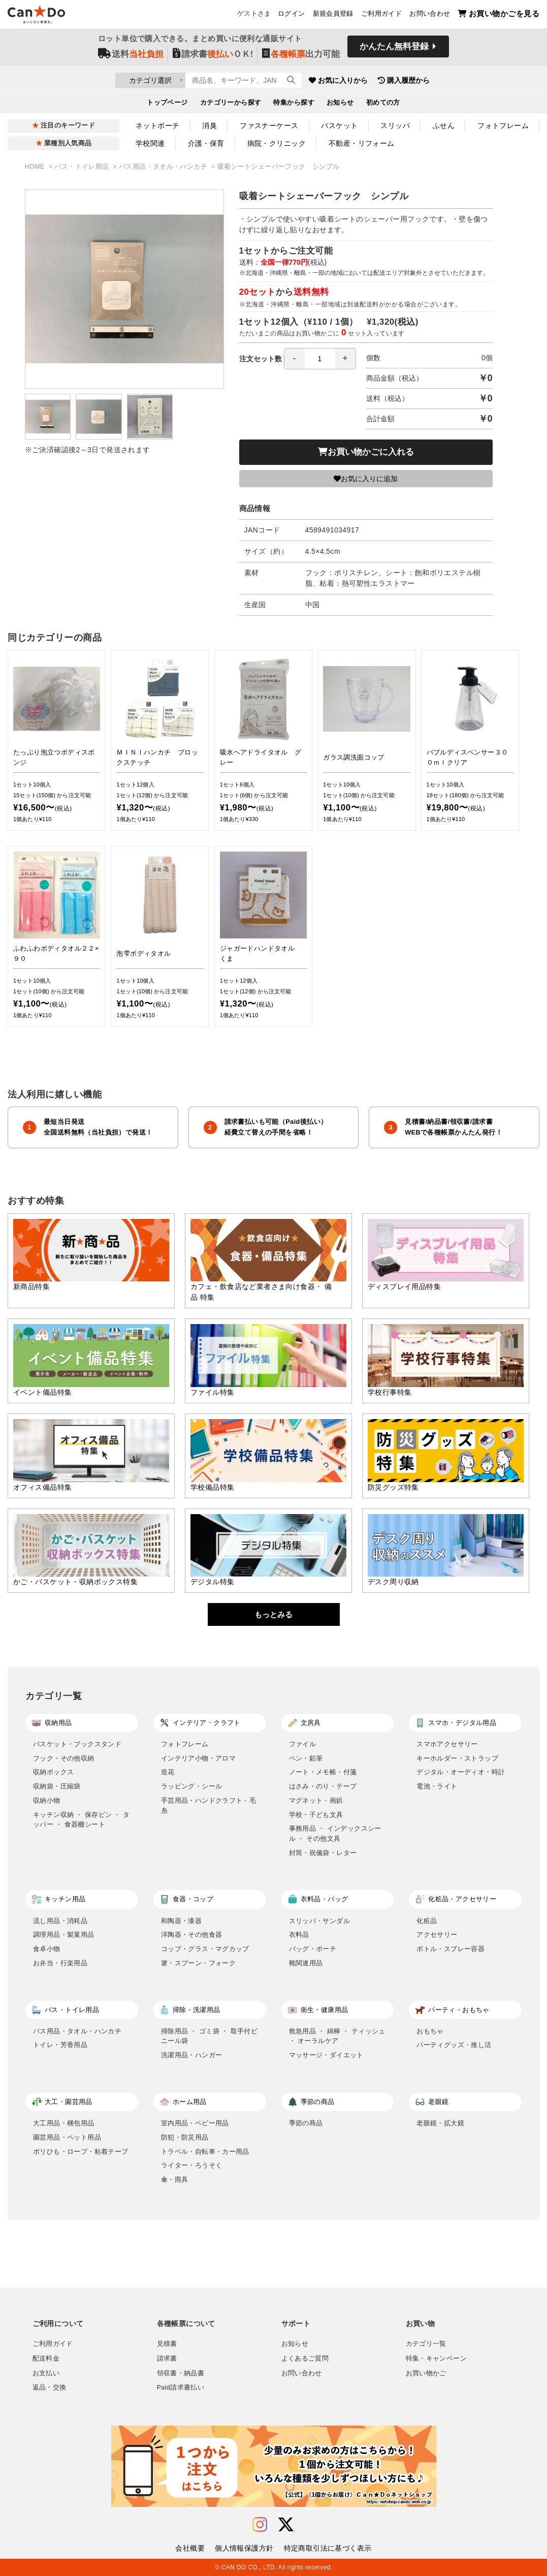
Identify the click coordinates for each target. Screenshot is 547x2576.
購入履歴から (462, 81)
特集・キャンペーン (436, 2358)
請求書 (167, 2358)
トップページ (167, 104)
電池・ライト (436, 1786)
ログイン (291, 15)
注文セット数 (297, 358)
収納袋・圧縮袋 (57, 1786)
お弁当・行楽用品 (60, 1963)
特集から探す (293, 104)
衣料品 (299, 1934)
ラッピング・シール (191, 1786)
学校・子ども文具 (316, 1814)
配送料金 (46, 2358)
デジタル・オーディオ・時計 (460, 1772)
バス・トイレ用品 (82, 166)
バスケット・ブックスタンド (77, 1744)
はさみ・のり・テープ (323, 1786)
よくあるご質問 (305, 2358)
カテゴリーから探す (231, 104)
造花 (168, 1772)
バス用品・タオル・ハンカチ (164, 166)
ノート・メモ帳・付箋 (323, 1772)
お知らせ (340, 104)
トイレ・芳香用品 (60, 2045)
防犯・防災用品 (185, 2137)
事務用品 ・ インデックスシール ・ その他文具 (335, 1833)
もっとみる (273, 1614)
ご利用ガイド (381, 15)
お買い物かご (426, 2373)
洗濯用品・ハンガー (191, 2055)
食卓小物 (46, 1949)
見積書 (167, 2343)
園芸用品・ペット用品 (67, 2137)
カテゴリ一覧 (426, 2343)
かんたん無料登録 (394, 49)
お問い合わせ (429, 15)
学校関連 (150, 143)
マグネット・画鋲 (316, 1800)
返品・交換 (50, 2387)
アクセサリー (436, 1934)
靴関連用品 (306, 1963)
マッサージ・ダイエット (326, 2055)
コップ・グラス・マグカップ (205, 1949)
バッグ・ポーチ (313, 1949)
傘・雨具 (174, 2179)
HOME (36, 166)
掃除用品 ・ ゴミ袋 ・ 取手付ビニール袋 (209, 2036)
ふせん (444, 125)
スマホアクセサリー (447, 1744)
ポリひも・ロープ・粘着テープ (80, 2151)
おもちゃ (430, 2031)
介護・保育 (206, 143)
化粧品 (426, 1921)
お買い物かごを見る (498, 15)
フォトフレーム (503, 125)
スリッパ (395, 125)
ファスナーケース (269, 125)
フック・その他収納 (63, 1758)
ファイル (302, 1744)
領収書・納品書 (181, 2373)
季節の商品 (306, 2123)
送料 (131, 56)
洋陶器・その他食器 (191, 1934)
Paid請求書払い (181, 2387)
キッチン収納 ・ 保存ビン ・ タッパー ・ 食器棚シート (81, 1820)
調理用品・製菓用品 (63, 1934)
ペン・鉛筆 (306, 1758)
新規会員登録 (333, 15)
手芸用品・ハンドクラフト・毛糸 (208, 1805)
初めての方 (383, 104)
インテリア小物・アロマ (198, 1758)
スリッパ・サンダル (319, 1921)
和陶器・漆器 (181, 1921)
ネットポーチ (158, 125)
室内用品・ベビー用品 (195, 2123)
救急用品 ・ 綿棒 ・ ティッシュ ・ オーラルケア (337, 2036)
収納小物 (46, 1800)
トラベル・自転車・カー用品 (205, 2151)
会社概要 (190, 2548)
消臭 (209, 125)
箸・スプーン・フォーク (198, 1963)
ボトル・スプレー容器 (450, 1949)
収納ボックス (53, 1772)
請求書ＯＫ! (213, 56)
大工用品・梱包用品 (63, 2123)
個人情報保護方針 (244, 2548)
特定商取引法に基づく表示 (328, 2548)
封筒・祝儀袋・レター (323, 1853)
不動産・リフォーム (362, 143)
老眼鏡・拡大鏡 (440, 2123)
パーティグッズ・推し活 (453, 2045)
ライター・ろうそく (191, 2165)
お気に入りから (396, 81)
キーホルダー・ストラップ (457, 1758)
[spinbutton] (320, 359)
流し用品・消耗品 (60, 1921)
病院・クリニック (276, 143)
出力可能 (301, 56)
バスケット (339, 125)
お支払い (46, 2373)
